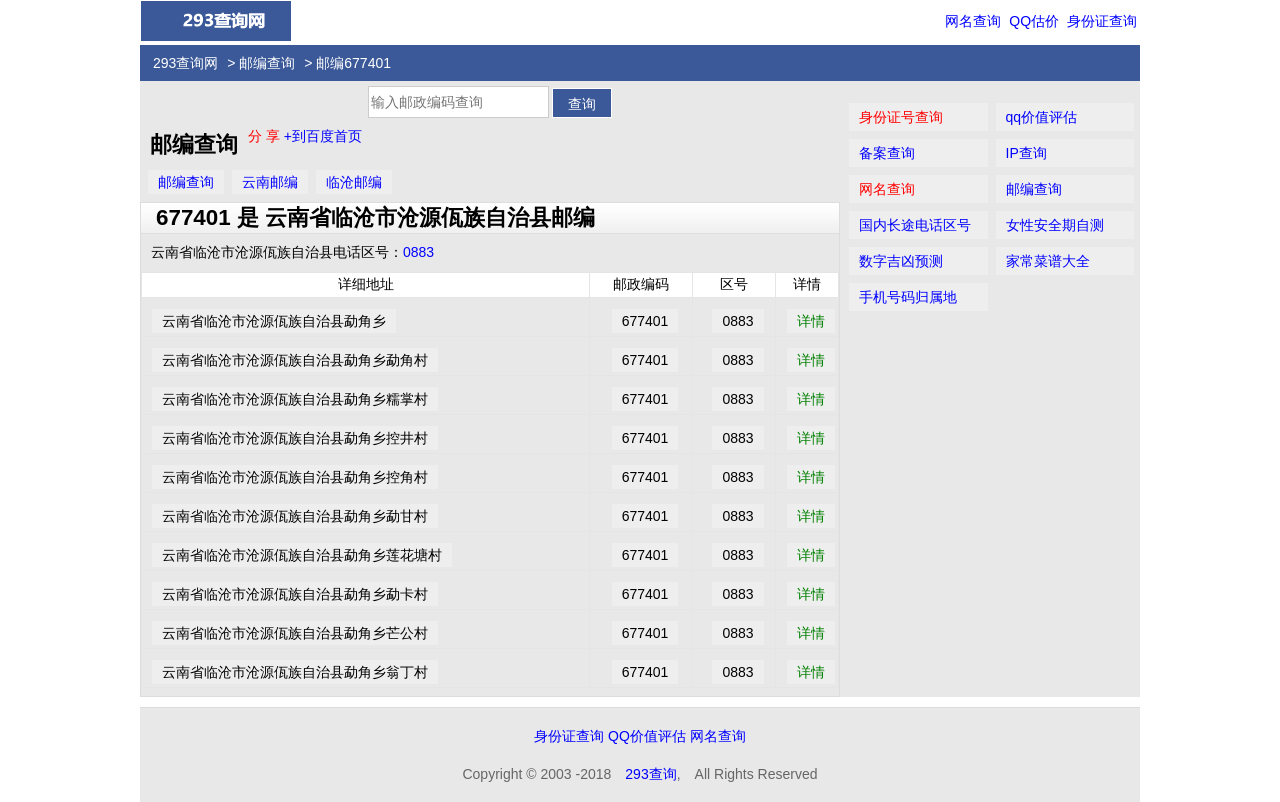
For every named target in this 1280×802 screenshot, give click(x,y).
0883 (418, 252)
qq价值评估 (1042, 117)
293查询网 (185, 63)
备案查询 (887, 153)
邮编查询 (267, 63)
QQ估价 (1034, 21)
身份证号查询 (901, 117)
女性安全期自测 (1055, 225)
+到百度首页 (323, 136)
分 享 (266, 136)
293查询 (650, 774)
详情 (811, 321)
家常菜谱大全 (1048, 261)
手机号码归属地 (908, 297)
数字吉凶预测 (901, 261)
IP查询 (1026, 153)
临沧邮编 (354, 182)
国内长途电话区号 (915, 225)
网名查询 (973, 21)
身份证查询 (1102, 21)
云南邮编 (270, 182)
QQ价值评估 (647, 736)
